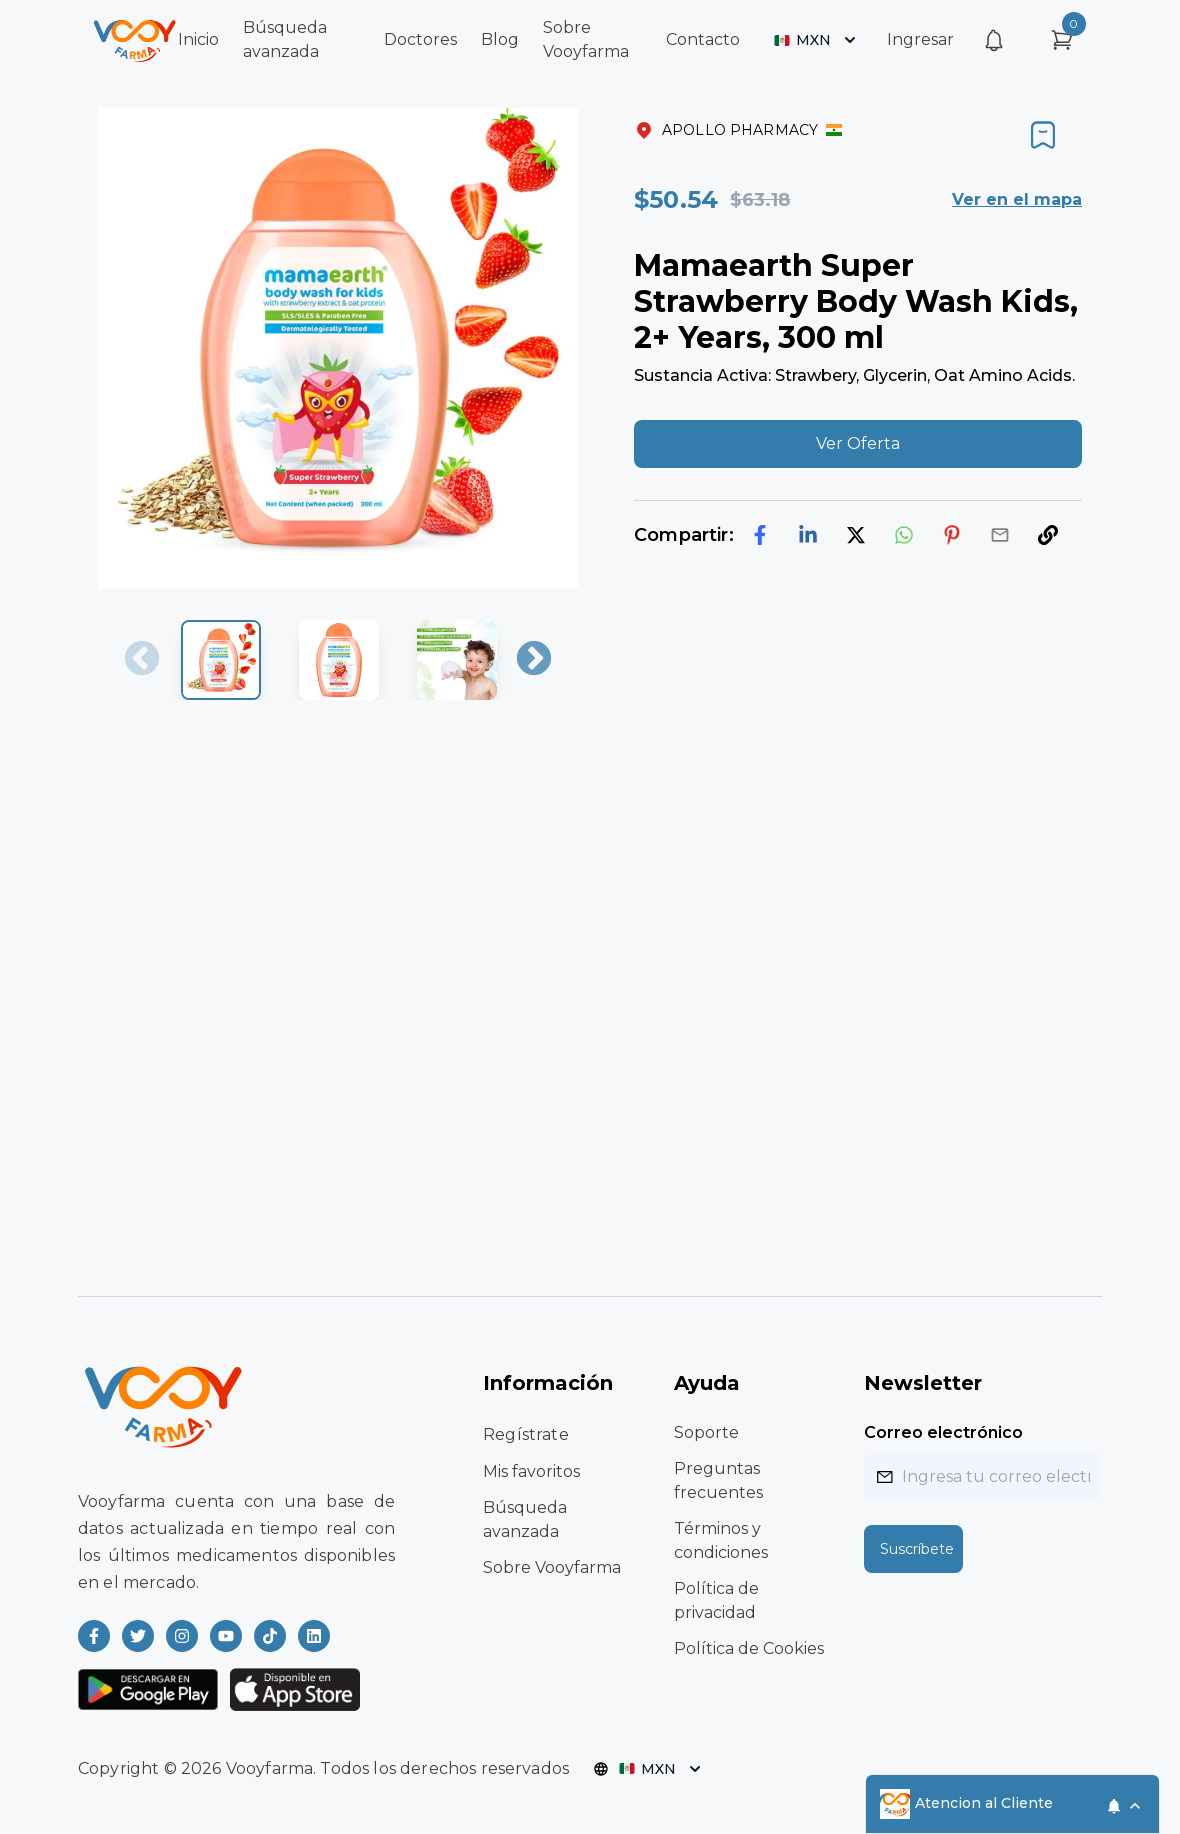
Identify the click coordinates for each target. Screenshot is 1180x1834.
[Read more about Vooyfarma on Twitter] (138, 1636)
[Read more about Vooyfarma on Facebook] (94, 1636)
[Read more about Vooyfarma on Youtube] (226, 1636)
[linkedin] (808, 535)
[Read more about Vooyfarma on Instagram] (182, 1636)
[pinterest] (952, 535)
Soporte (706, 1432)
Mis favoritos (531, 1471)
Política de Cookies (749, 1648)
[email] (1000, 535)
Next (534, 660)
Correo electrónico (943, 1432)
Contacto (703, 39)
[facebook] (760, 535)
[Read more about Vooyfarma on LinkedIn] (314, 1636)
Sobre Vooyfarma (552, 1567)
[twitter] (856, 535)
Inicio (198, 39)
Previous (142, 660)
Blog (500, 39)
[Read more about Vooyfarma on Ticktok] (270, 1636)
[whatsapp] (904, 535)
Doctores (420, 39)
